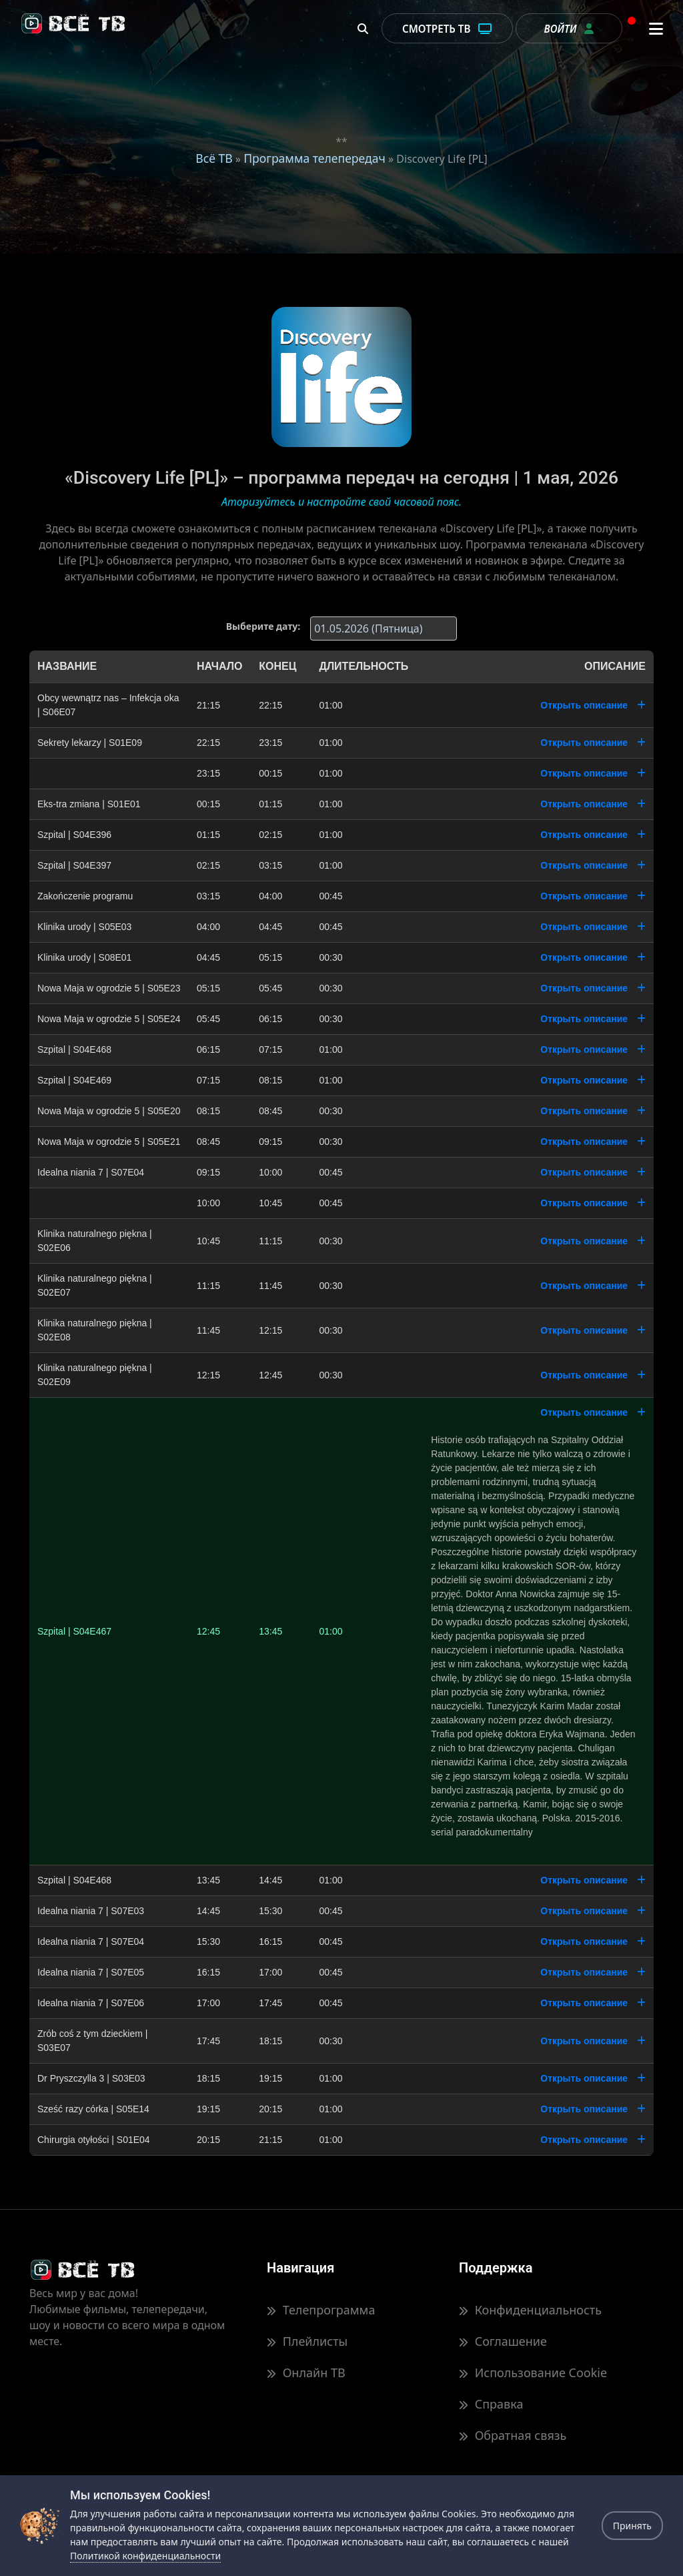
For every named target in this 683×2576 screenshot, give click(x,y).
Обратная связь (512, 2436)
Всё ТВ (213, 158)
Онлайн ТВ (306, 2373)
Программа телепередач (314, 158)
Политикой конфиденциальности (145, 2555)
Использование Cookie (533, 2373)
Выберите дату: (263, 626)
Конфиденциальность (530, 2310)
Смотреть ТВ (447, 28)
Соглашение (503, 2342)
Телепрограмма (321, 2310)
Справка (491, 2405)
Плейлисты (307, 2342)
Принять (632, 2525)
